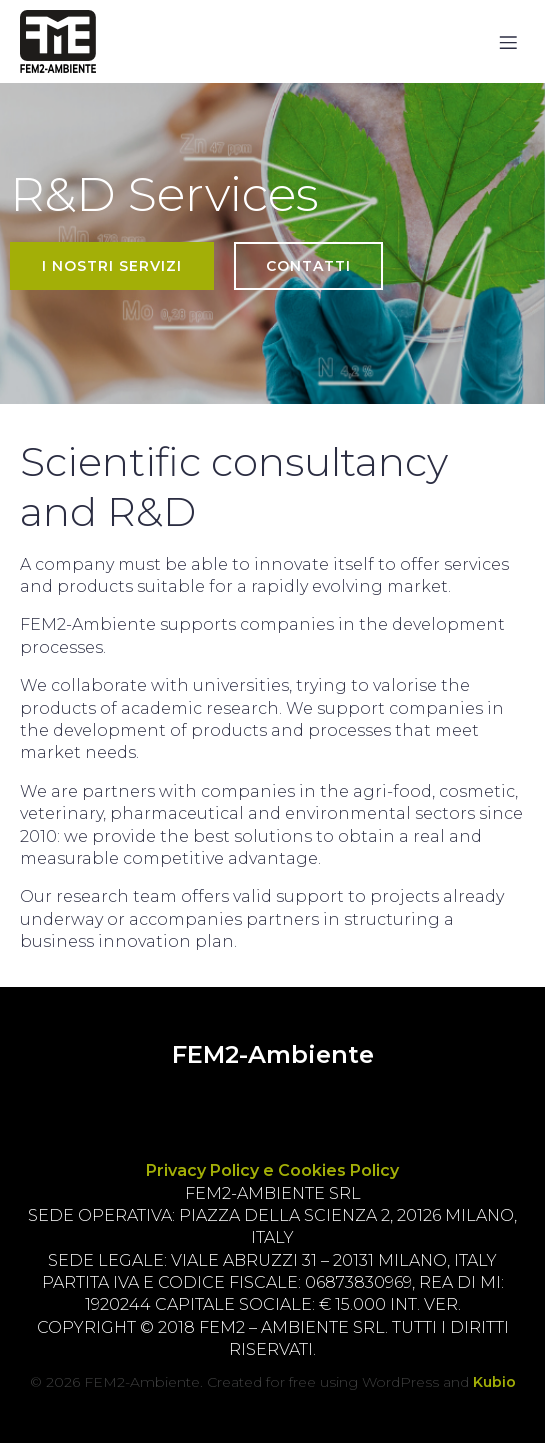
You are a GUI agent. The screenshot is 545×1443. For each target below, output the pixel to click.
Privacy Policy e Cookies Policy (272, 1170)
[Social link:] (211, 1106)
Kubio (494, 1382)
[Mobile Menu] (508, 42)
